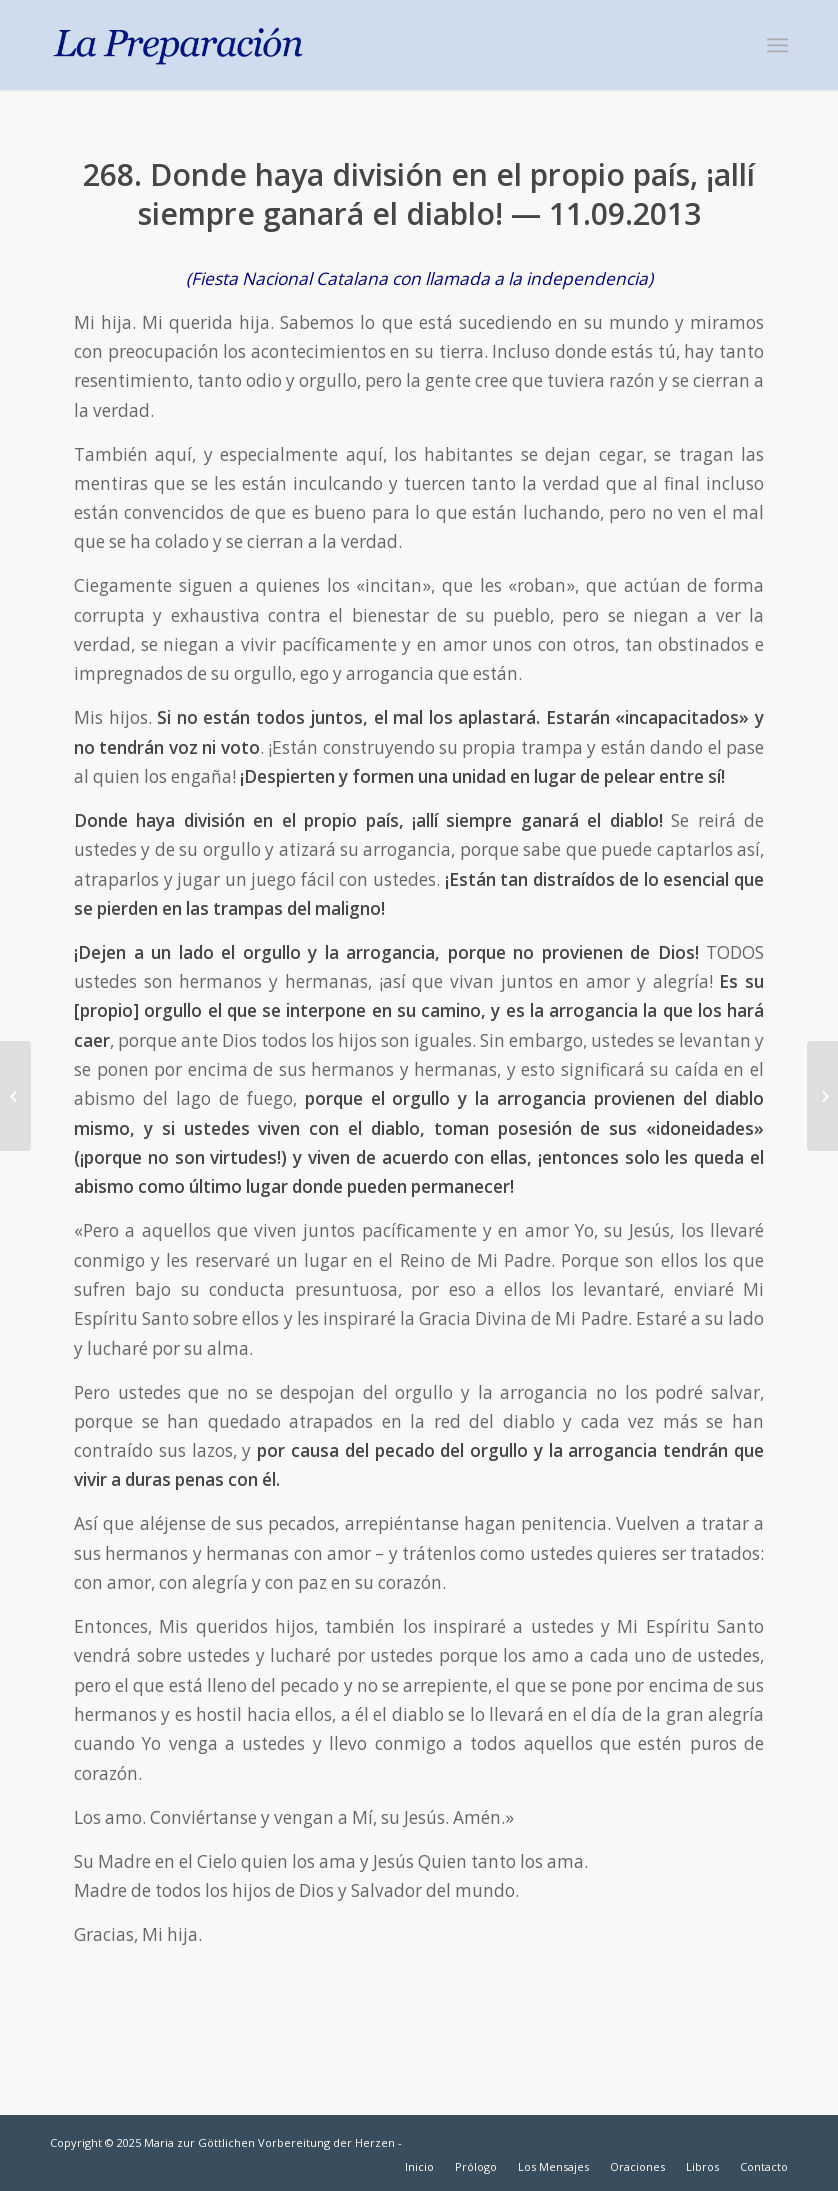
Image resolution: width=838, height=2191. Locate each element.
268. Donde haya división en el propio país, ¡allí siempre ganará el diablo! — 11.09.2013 (419, 194)
